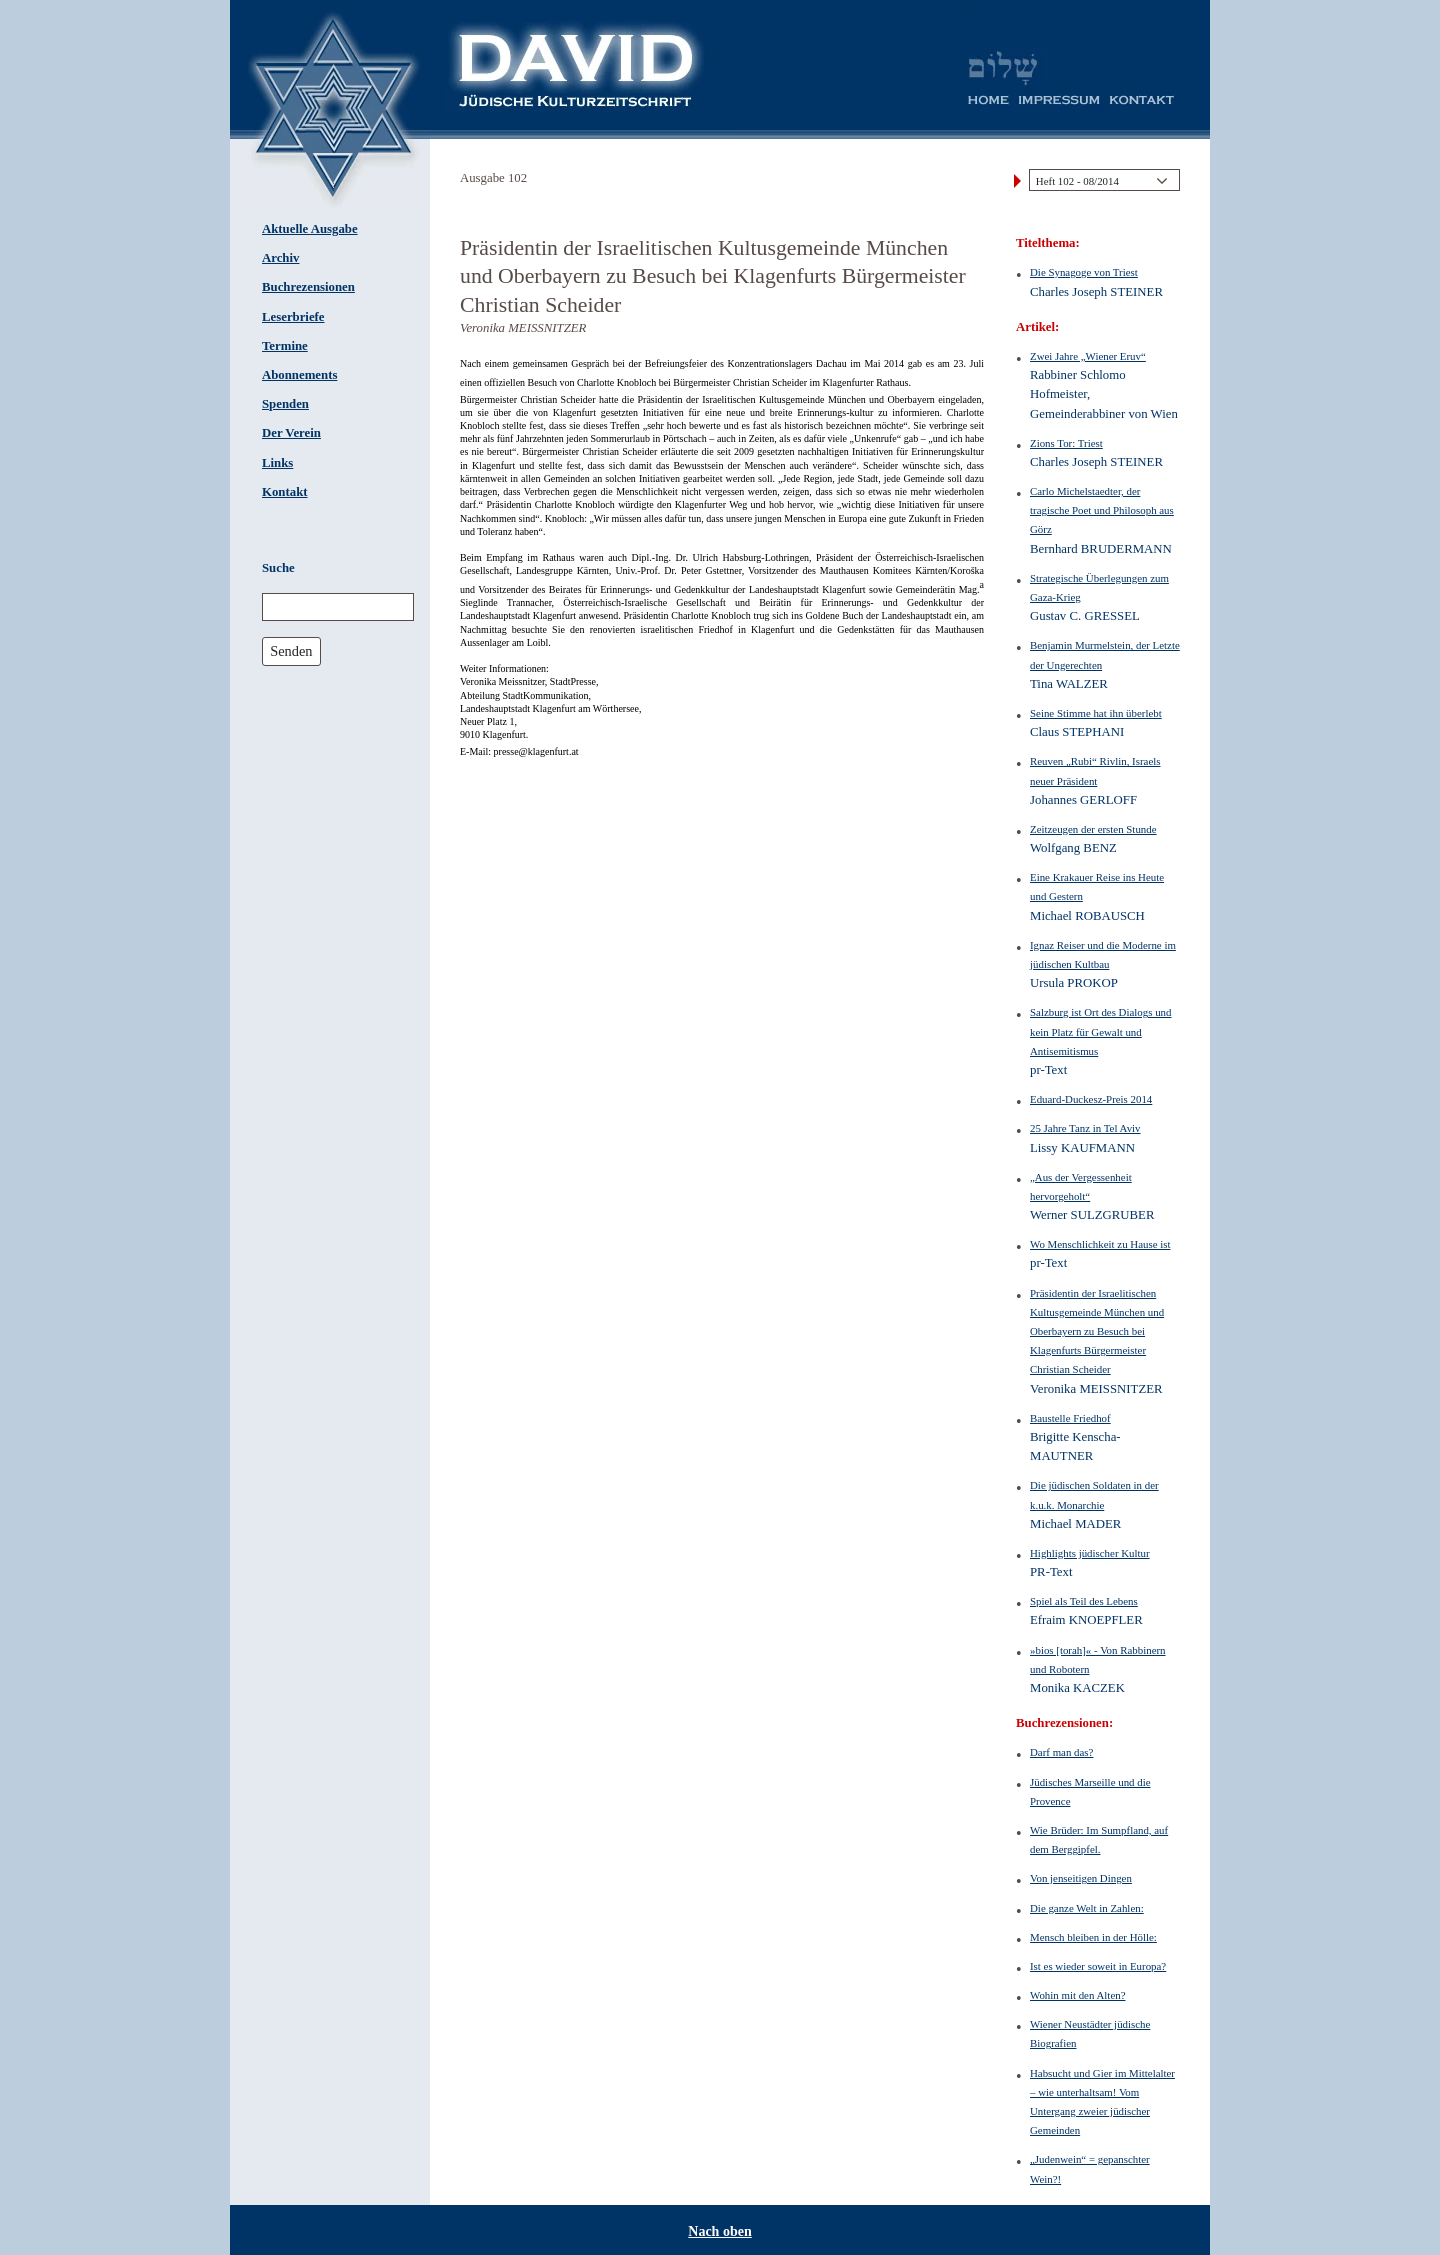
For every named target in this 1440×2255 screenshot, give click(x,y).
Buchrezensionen (308, 287)
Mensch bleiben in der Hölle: (1093, 1937)
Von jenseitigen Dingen (1081, 1878)
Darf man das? (1061, 1752)
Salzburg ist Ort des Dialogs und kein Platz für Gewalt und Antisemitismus (1100, 1031)
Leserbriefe (293, 317)
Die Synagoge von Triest (1084, 272)
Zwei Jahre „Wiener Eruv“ (1088, 356)
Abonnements (299, 375)
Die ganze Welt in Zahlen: (1087, 1908)
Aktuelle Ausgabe (310, 229)
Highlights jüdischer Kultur (1090, 1553)
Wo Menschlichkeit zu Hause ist (1100, 1244)
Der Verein (291, 433)
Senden (291, 651)
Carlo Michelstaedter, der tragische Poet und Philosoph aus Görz (1102, 510)
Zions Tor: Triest (1066, 443)
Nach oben (719, 2231)
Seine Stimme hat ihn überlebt (1096, 713)
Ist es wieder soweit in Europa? (1098, 1966)
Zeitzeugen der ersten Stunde (1093, 829)
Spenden (285, 404)
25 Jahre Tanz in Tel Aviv (1085, 1128)
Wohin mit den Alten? (1077, 1995)
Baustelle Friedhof (1070, 1418)
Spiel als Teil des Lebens (1084, 1601)
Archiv (280, 258)
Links (277, 463)
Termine (285, 346)
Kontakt (285, 492)
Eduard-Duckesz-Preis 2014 (1091, 1099)
